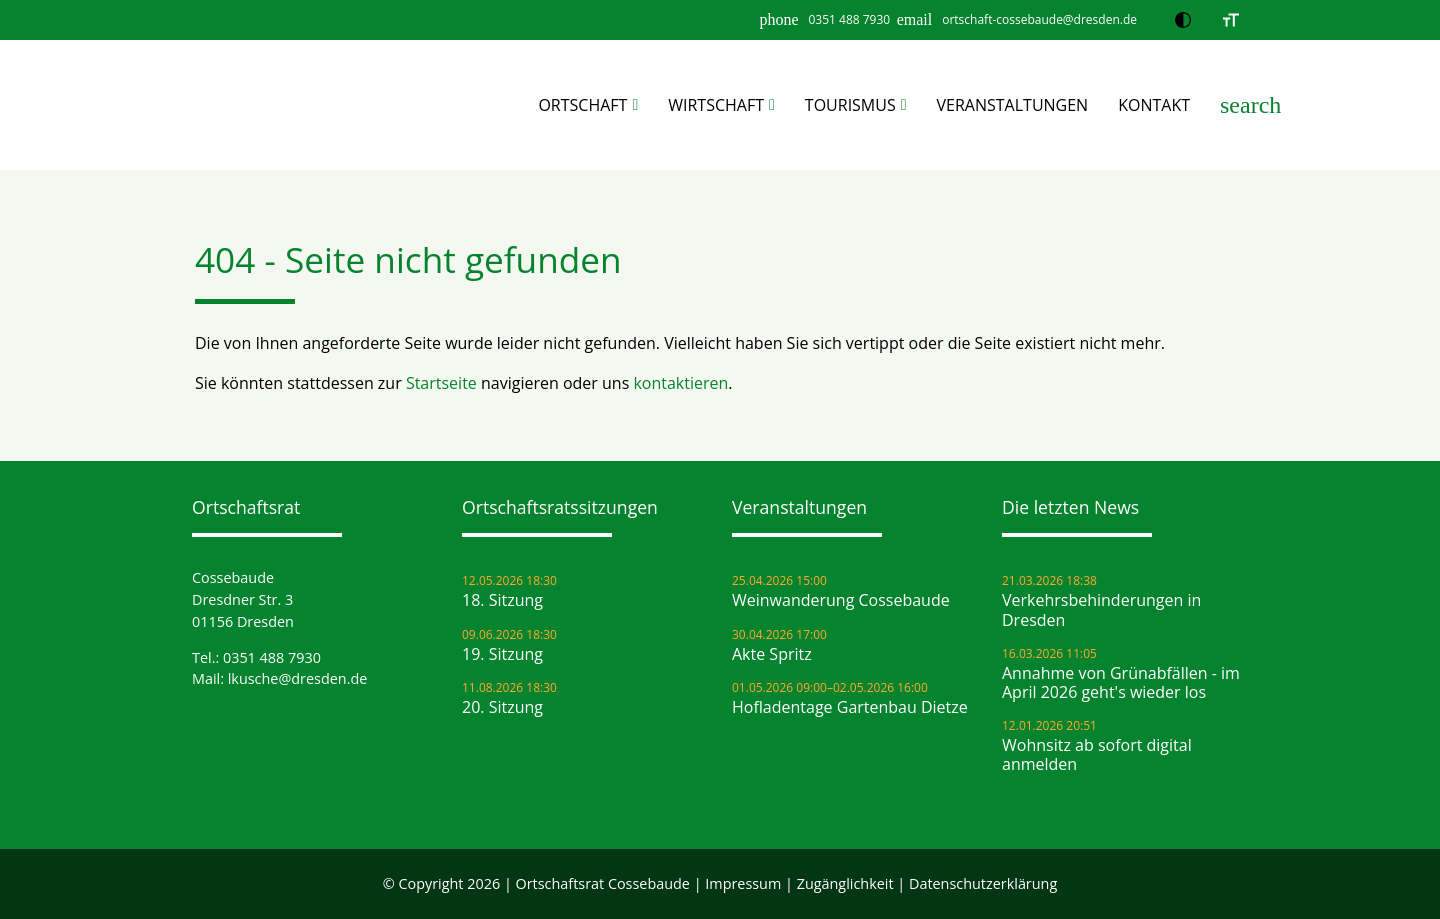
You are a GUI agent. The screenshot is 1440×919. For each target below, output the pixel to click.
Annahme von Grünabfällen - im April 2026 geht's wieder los (1121, 683)
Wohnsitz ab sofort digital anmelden (1097, 755)
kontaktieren (680, 383)
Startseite (441, 383)
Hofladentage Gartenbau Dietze (850, 707)
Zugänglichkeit (845, 883)
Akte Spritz (772, 654)
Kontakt (1154, 105)
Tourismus (850, 105)
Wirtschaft (716, 105)
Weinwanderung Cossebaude (841, 600)
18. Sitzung (502, 600)
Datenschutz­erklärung (983, 883)
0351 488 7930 (849, 19)
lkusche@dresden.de (298, 678)
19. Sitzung (502, 654)
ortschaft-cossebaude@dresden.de (1039, 19)
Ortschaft (582, 105)
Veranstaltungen (1013, 105)
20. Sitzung (502, 707)
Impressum (743, 883)
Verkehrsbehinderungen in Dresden (1101, 610)
